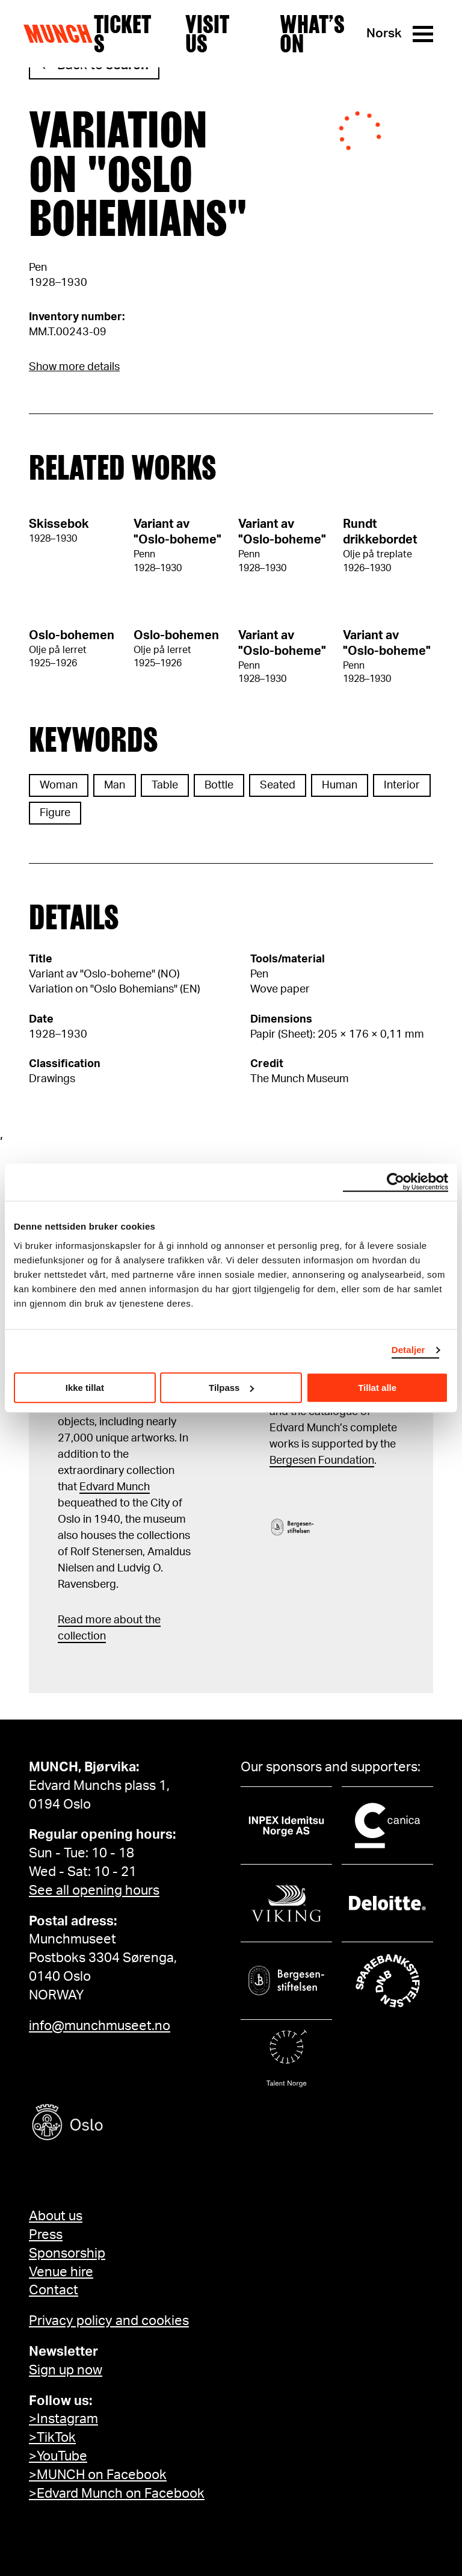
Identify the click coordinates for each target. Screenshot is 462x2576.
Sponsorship (67, 2253)
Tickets (122, 33)
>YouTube (58, 2456)
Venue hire (61, 2272)
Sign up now (65, 2370)
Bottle (219, 785)
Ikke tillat (85, 1387)
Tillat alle (377, 1387)
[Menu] (423, 34)
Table (165, 785)
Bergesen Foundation (322, 1460)
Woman (59, 785)
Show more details (74, 367)
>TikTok (52, 2437)
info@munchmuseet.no (99, 2026)
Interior (402, 785)
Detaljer (408, 1350)
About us (55, 2216)
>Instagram (63, 2419)
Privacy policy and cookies (109, 2320)
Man (114, 785)
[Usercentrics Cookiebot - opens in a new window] (395, 1182)
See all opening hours (94, 1890)
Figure (55, 813)
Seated (277, 785)
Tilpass (231, 1387)
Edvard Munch (114, 1487)
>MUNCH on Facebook (98, 2475)
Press (46, 2234)
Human (339, 785)
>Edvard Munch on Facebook (117, 2493)
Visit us (207, 33)
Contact (53, 2290)
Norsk (384, 33)
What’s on (312, 33)
